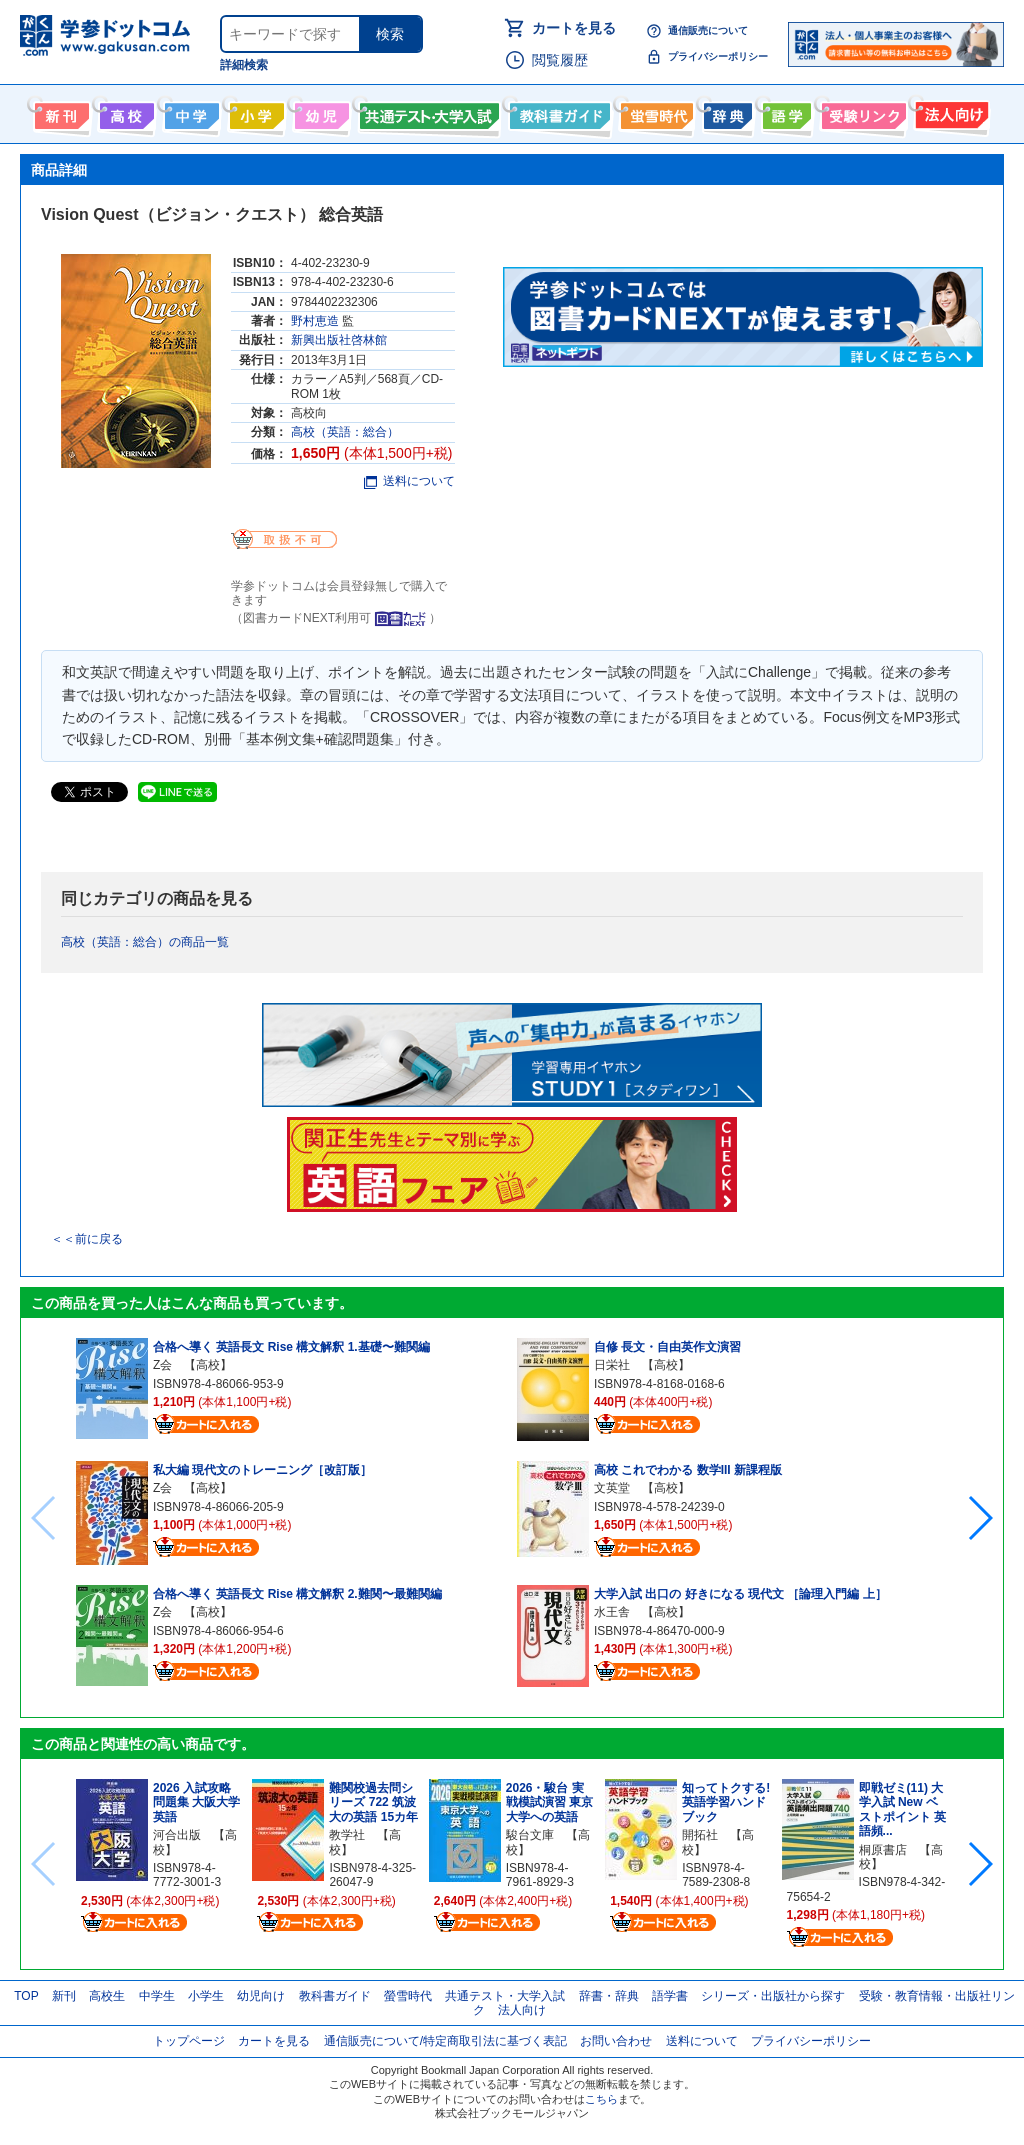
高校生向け (124, 112)
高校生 (107, 1996)
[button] (979, 1518)
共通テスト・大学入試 (427, 112)
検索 (390, 34)
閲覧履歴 (560, 60)
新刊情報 (59, 112)
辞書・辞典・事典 (725, 112)
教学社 (347, 1835)
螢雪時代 (654, 112)
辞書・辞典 (609, 1996)
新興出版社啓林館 (339, 340)
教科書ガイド (557, 112)
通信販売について (708, 30)
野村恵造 (315, 321)
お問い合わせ (616, 2041)
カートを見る (574, 28)
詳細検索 (244, 65)
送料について (409, 481)
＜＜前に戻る (87, 1239)
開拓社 (700, 1835)
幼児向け (319, 112)
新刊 (64, 1996)
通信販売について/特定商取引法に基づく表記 (445, 2041)
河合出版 (177, 1835)
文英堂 (612, 1488)
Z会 (162, 1365)
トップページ (189, 2041)
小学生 (206, 1996)
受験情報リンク (861, 112)
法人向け (949, 112)
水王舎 (612, 1612)
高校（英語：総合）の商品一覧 (145, 942)
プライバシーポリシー (718, 56)
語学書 (784, 112)
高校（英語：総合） (345, 432)
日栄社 (612, 1365)
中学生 (157, 1996)
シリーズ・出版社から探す (773, 1996)
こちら (601, 2099)
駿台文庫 (530, 1835)
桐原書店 (883, 1850)
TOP (26, 1996)
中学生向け (189, 112)
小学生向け (254, 112)
